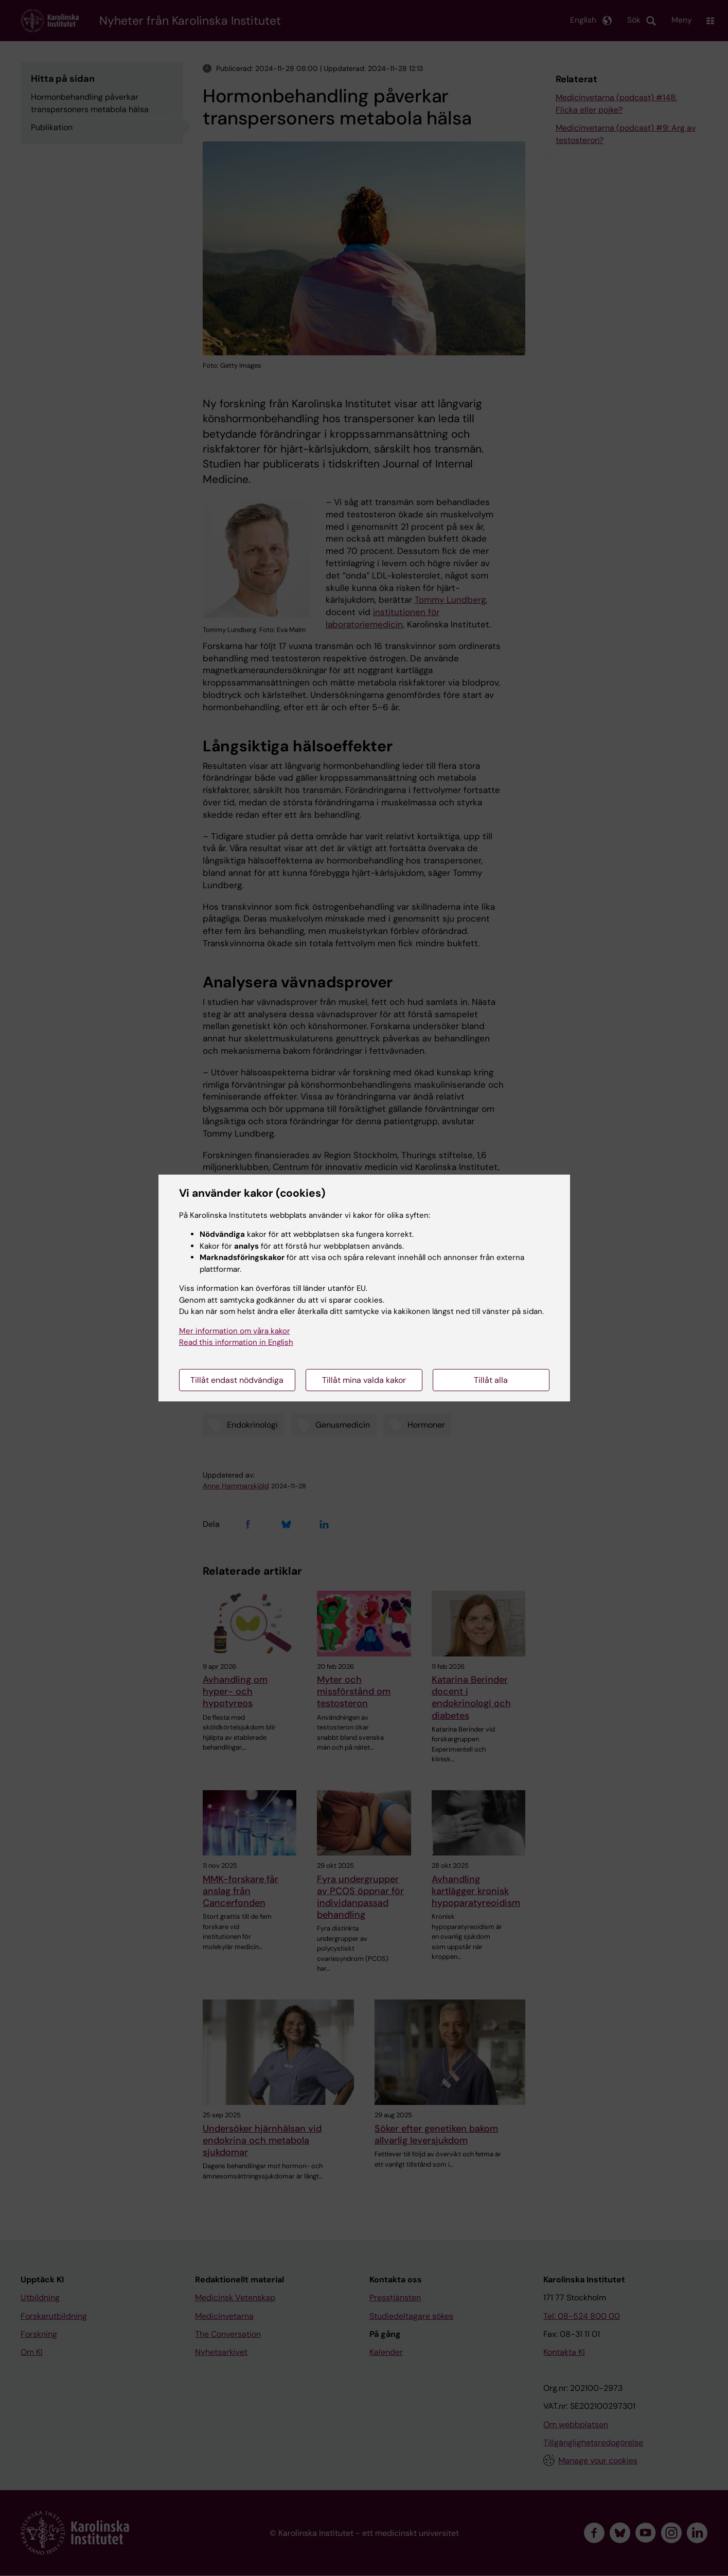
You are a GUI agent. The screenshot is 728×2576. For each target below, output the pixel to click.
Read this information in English (236, 1342)
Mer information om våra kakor (234, 1331)
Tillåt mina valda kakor (364, 1380)
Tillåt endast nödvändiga (236, 1380)
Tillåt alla (491, 1380)
